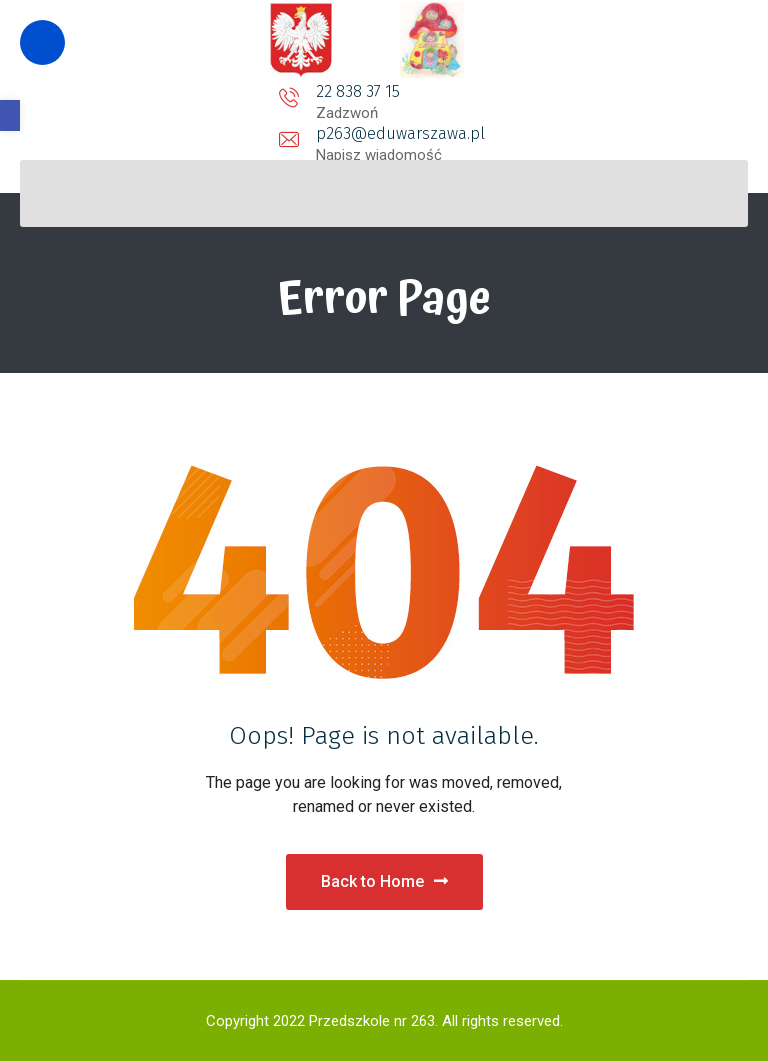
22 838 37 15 (196, 91)
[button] (10, 115)
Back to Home (384, 881)
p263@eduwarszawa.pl (383, 91)
